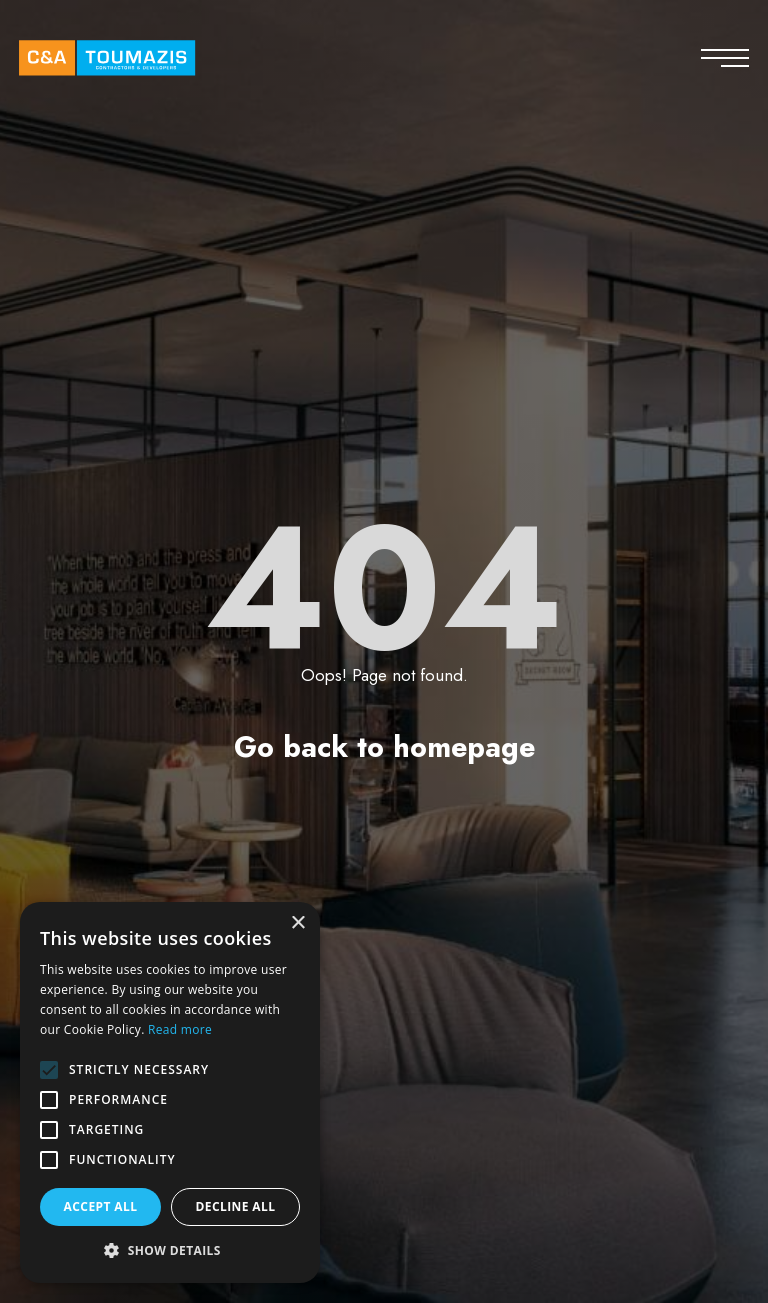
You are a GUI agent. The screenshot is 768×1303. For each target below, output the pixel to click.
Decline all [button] (236, 1206)
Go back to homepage (384, 747)
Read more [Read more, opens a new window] (180, 1029)
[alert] (170, 1092)
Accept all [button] (101, 1206)
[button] (170, 1251)
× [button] (297, 923)
